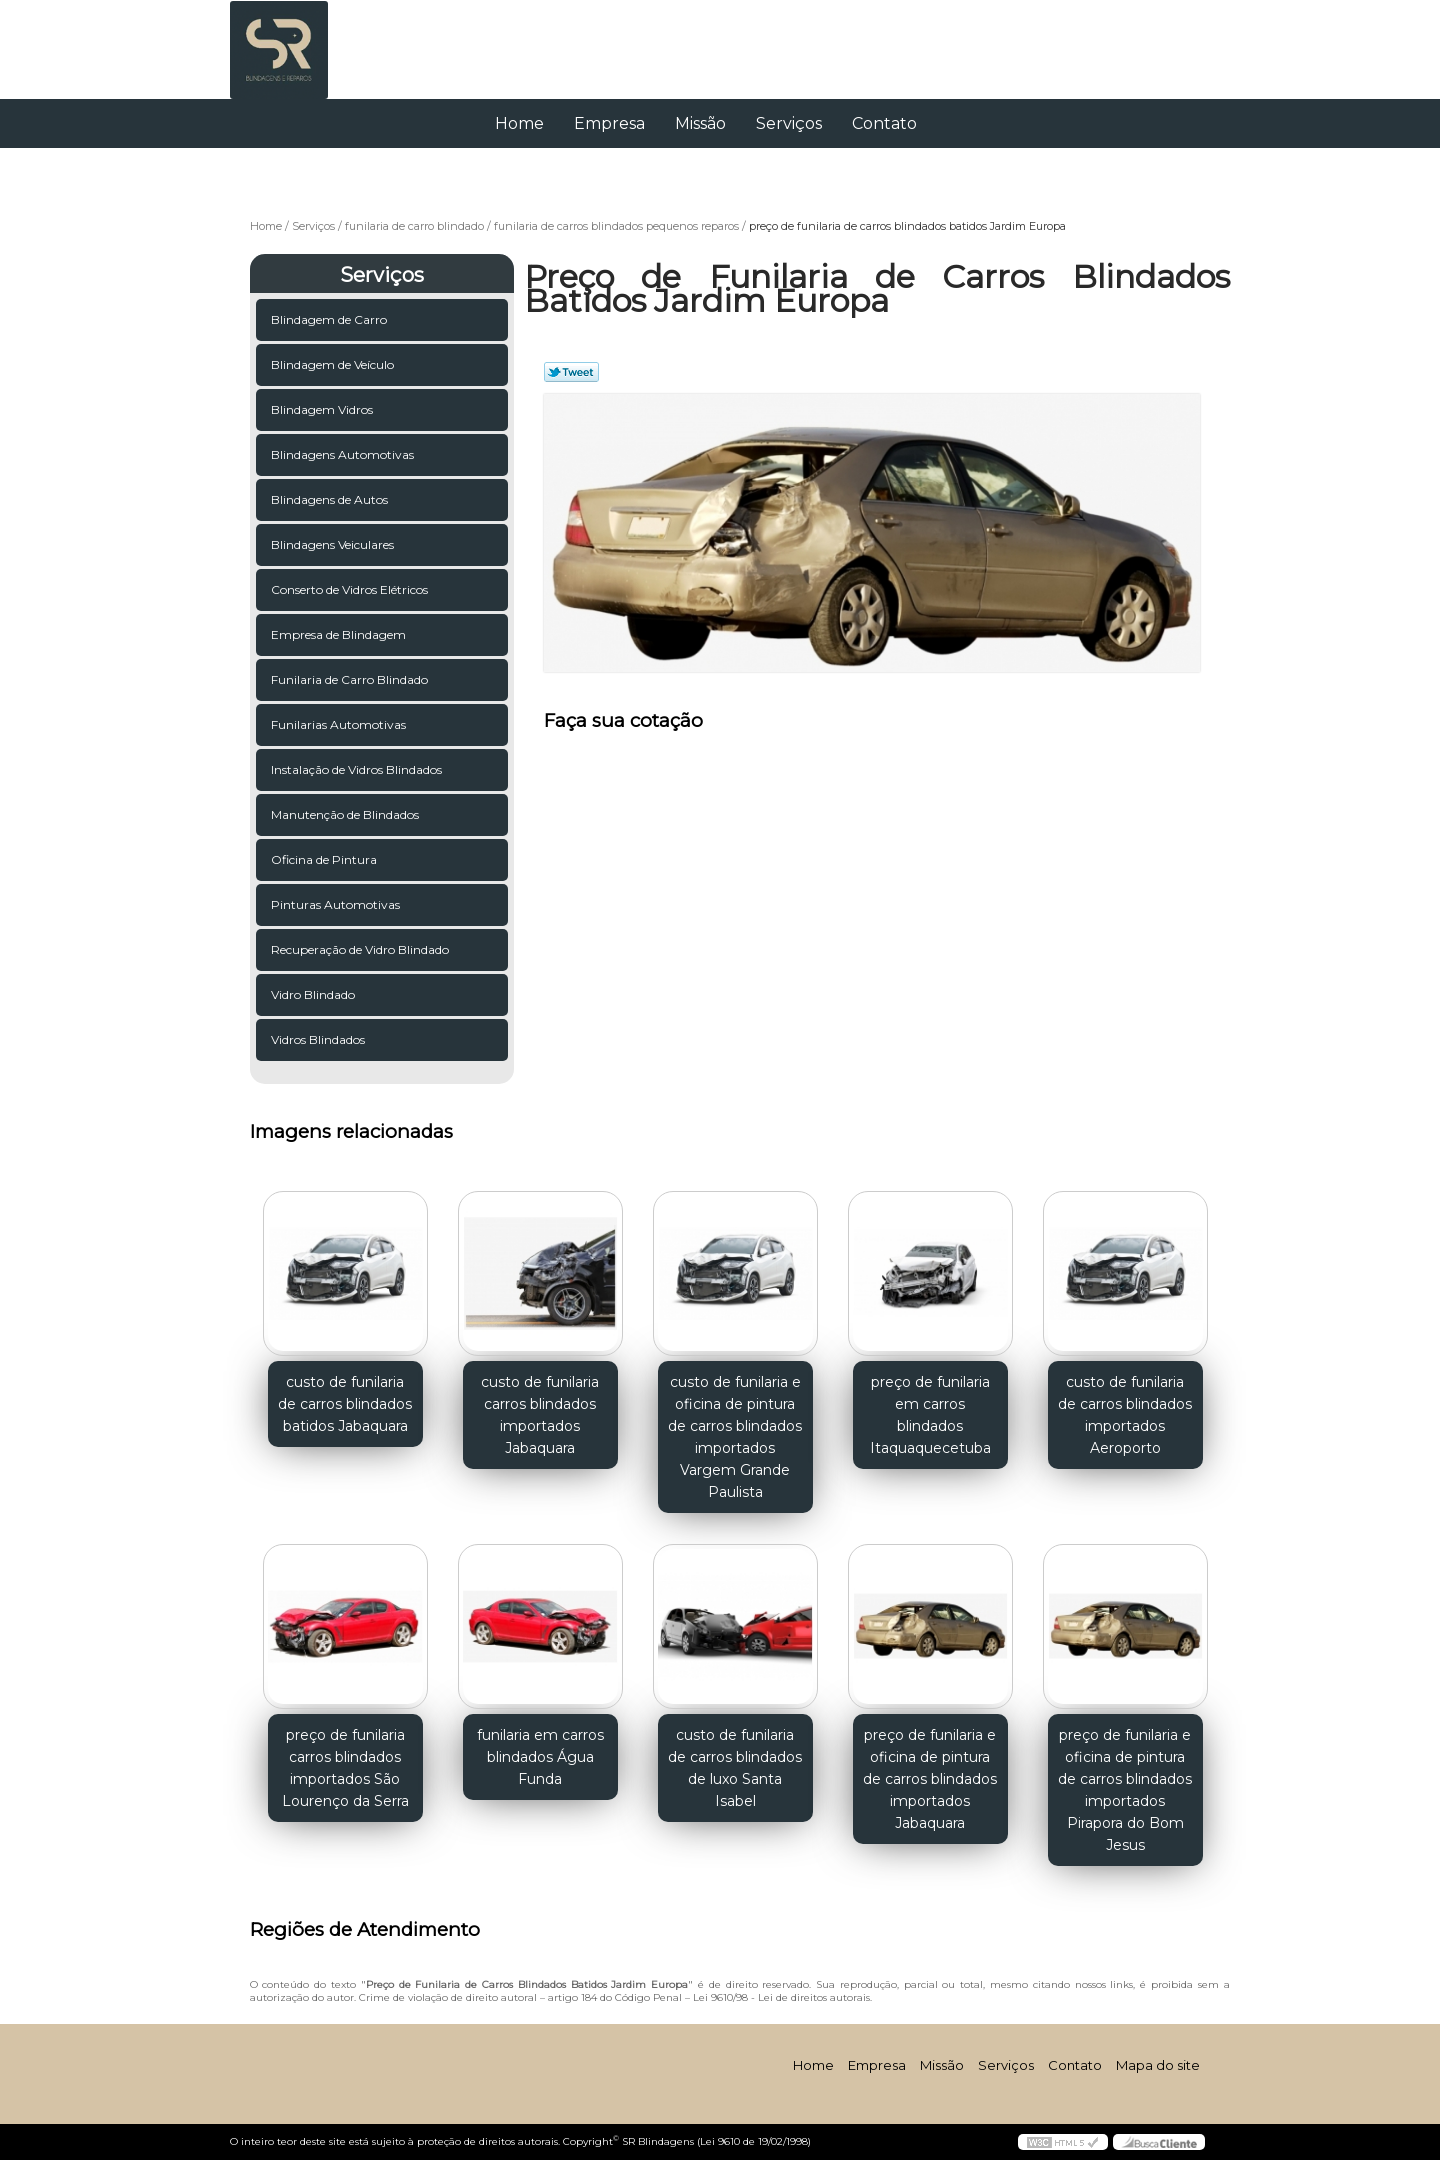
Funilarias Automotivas (340, 724)
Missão (700, 123)
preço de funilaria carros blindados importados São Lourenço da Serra (345, 1768)
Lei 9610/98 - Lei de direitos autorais (781, 1997)
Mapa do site (1158, 2065)
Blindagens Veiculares (334, 544)
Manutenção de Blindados (346, 814)
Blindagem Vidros (323, 409)
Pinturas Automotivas (337, 904)
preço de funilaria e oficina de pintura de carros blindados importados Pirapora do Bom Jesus (1125, 1790)
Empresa (609, 123)
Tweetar (571, 372)
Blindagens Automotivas (344, 454)
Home (519, 123)
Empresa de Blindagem (340, 634)
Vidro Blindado (314, 994)
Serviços (789, 123)
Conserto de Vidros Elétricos (351, 589)
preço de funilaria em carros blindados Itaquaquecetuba (930, 1415)
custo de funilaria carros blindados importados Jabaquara (540, 1415)
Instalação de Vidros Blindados (358, 769)
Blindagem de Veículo (334, 364)
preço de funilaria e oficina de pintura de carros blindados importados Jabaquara (930, 1779)
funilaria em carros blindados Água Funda (540, 1757)
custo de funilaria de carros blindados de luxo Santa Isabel (735, 1768)
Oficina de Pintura (325, 859)
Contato (884, 123)
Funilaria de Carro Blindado (351, 679)
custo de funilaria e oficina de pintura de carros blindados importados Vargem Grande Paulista (735, 1437)
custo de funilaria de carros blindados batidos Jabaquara (345, 1404)
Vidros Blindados (319, 1039)
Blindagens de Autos (331, 499)
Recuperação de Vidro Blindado (361, 949)
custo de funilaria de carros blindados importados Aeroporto (1125, 1415)
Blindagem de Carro (330, 319)
